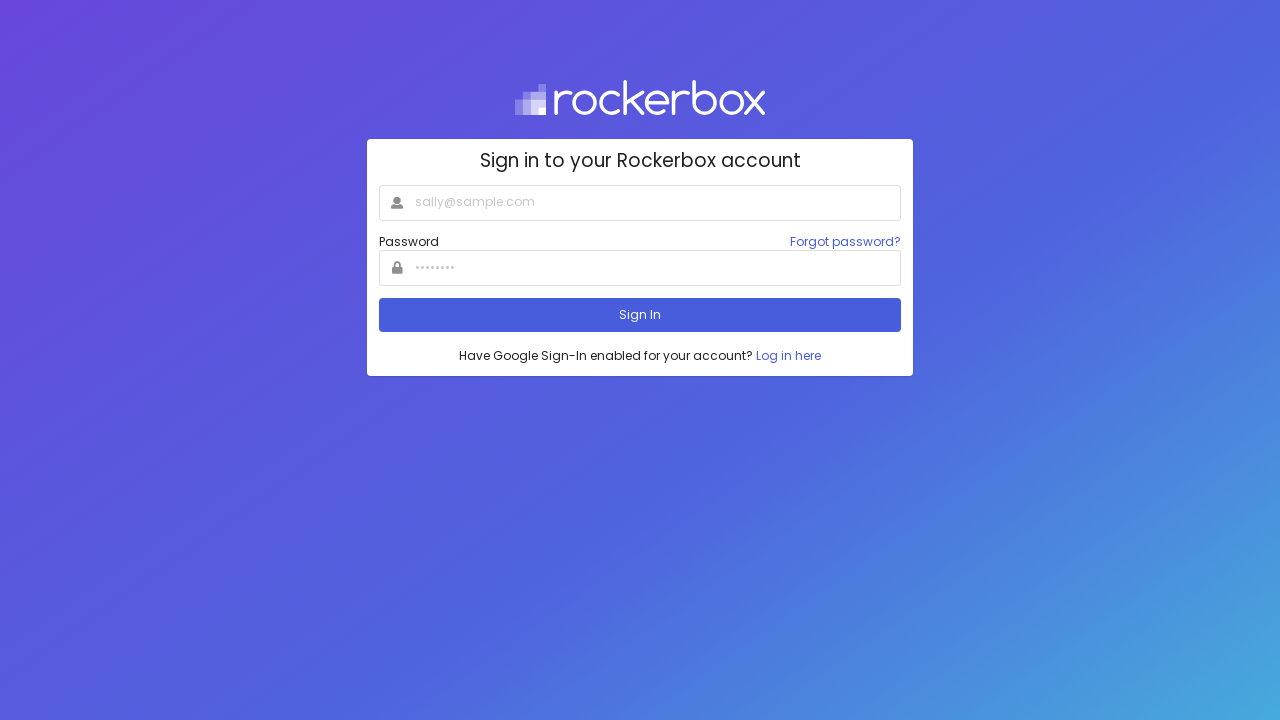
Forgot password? (845, 241)
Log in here (788, 355)
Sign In (640, 314)
